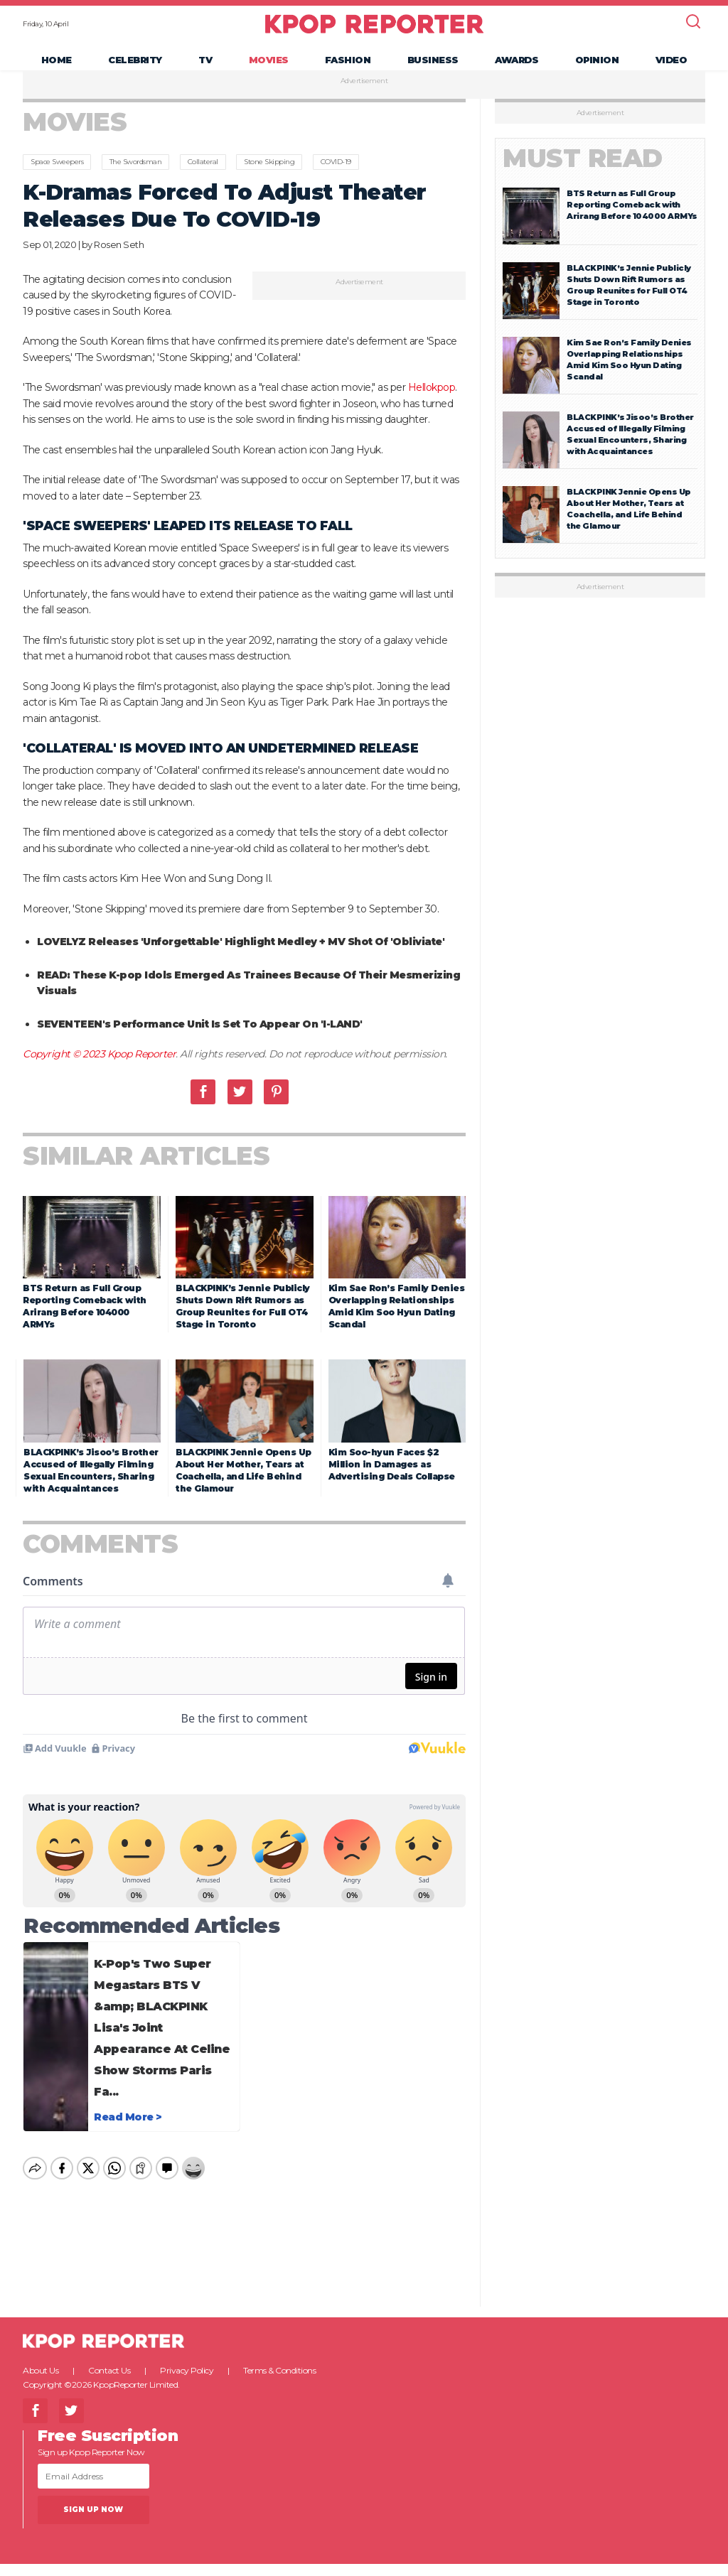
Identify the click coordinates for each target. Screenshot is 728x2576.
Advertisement (364, 98)
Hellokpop (432, 405)
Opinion (597, 68)
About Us (40, 2387)
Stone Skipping (269, 179)
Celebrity (135, 68)
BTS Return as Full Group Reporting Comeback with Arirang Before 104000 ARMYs (632, 222)
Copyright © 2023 (65, 1071)
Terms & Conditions (279, 2387)
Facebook (203, 1108)
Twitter (240, 1108)
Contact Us (109, 2387)
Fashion (348, 68)
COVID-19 (336, 179)
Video (671, 68)
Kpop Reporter (141, 1071)
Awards (516, 68)
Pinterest (276, 1108)
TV (205, 68)
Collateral (203, 179)
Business (433, 68)
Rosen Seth (119, 262)
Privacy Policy (186, 2387)
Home (56, 68)
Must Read (583, 176)
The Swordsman (135, 179)
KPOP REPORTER (374, 32)
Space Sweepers (57, 179)
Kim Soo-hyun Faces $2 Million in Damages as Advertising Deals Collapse (391, 1481)
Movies (269, 68)
